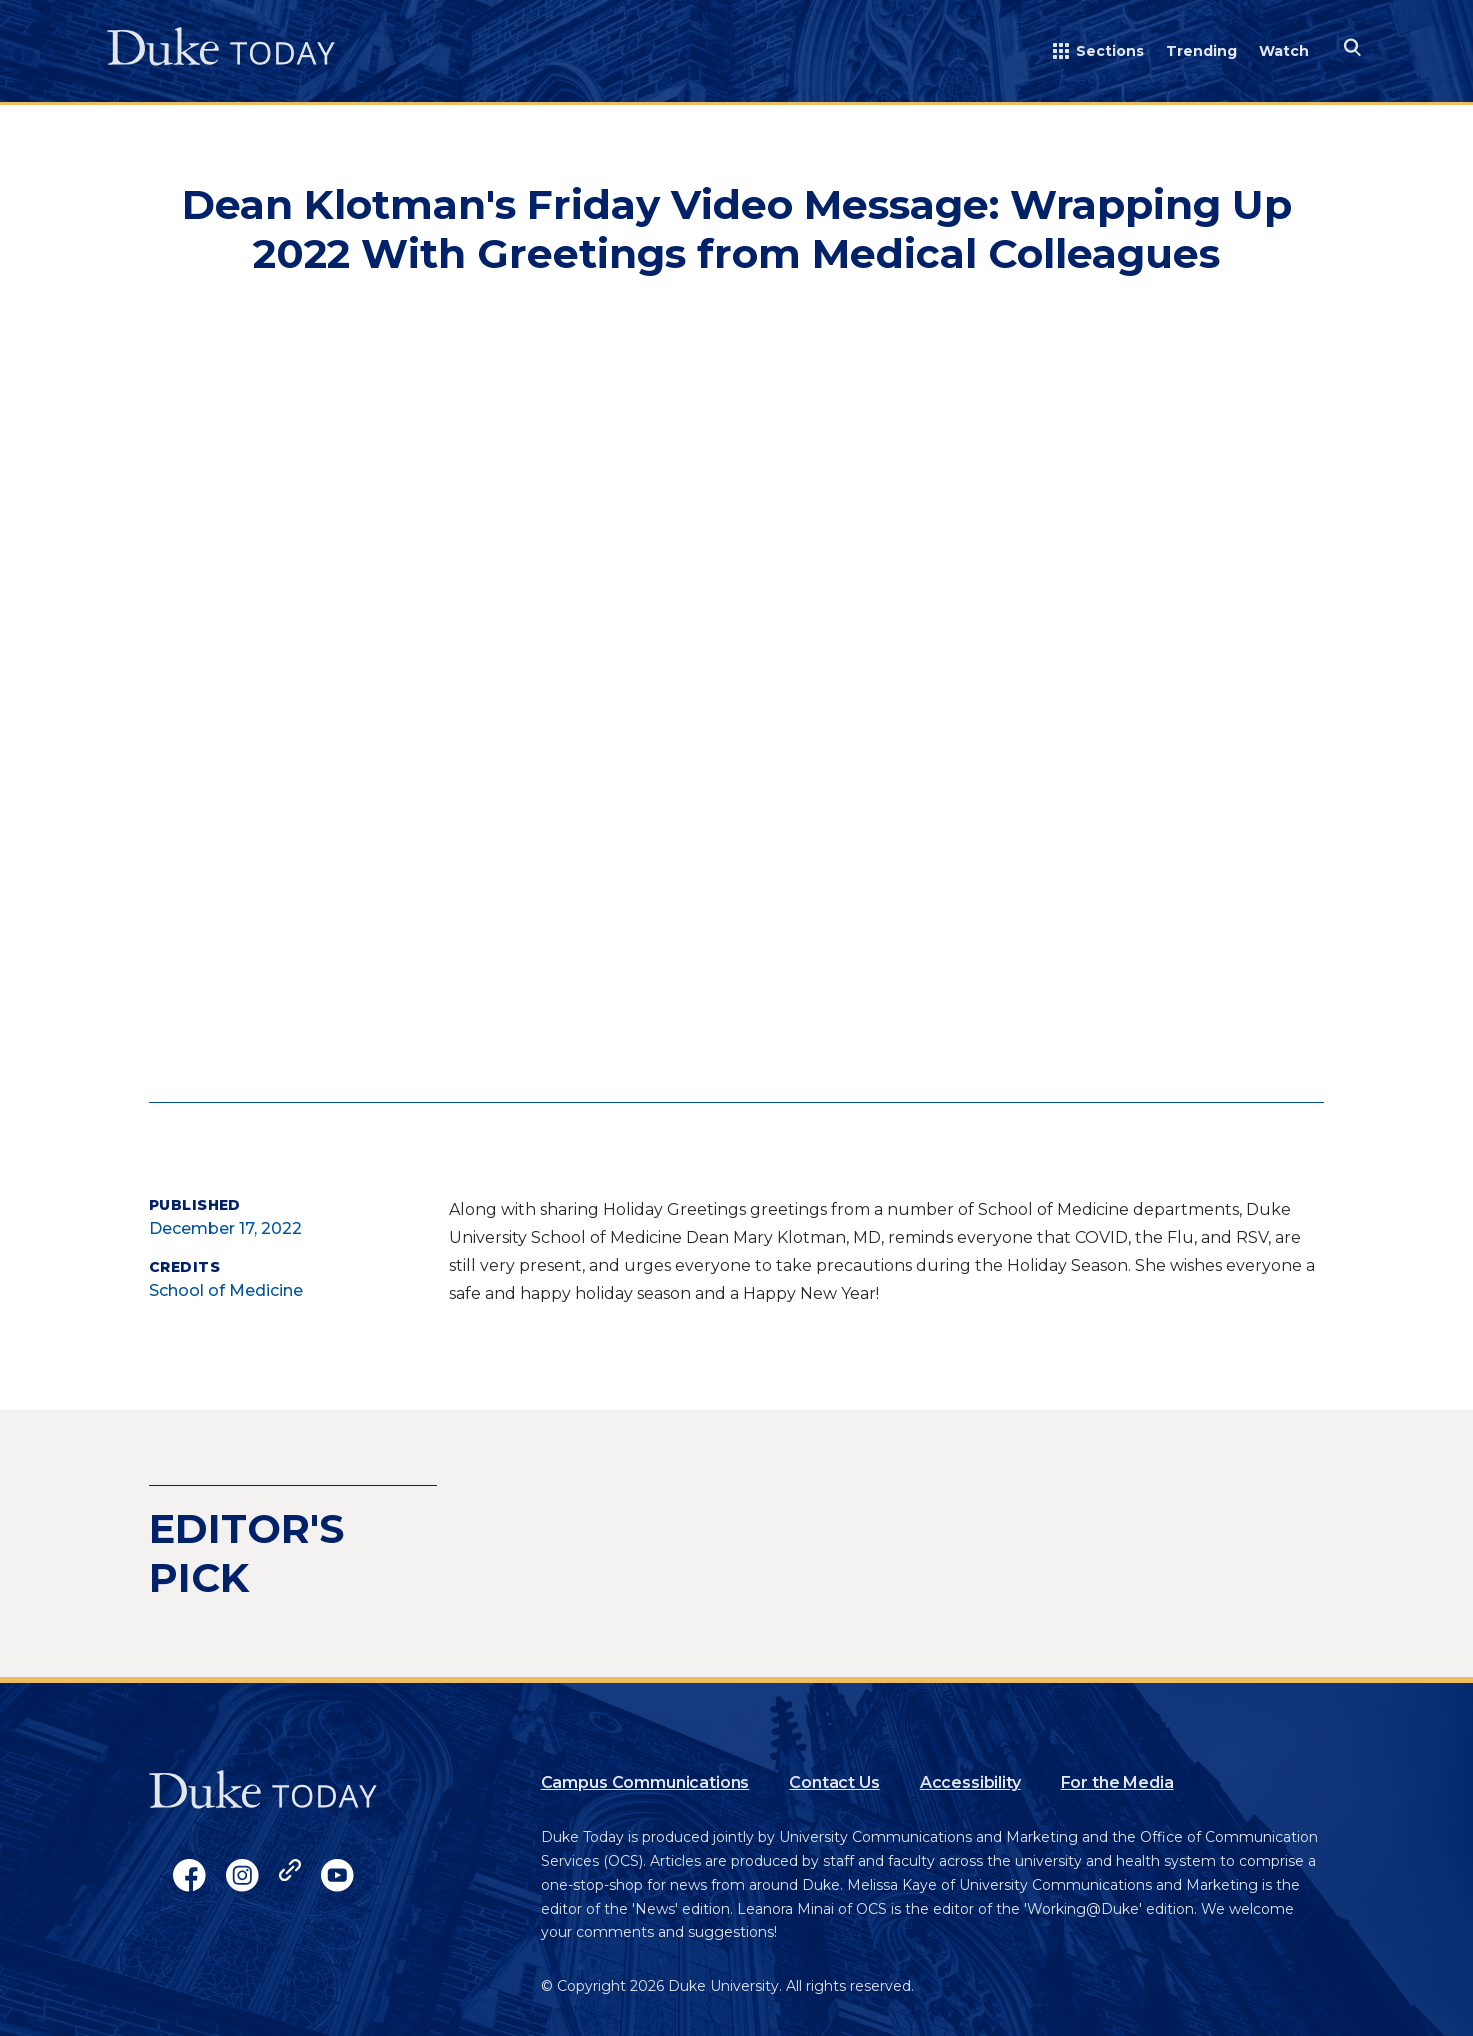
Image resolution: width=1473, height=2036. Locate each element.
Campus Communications (645, 1782)
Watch (1284, 51)
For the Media (1117, 1782)
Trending (1201, 51)
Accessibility (970, 1782)
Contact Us (834, 1782)
